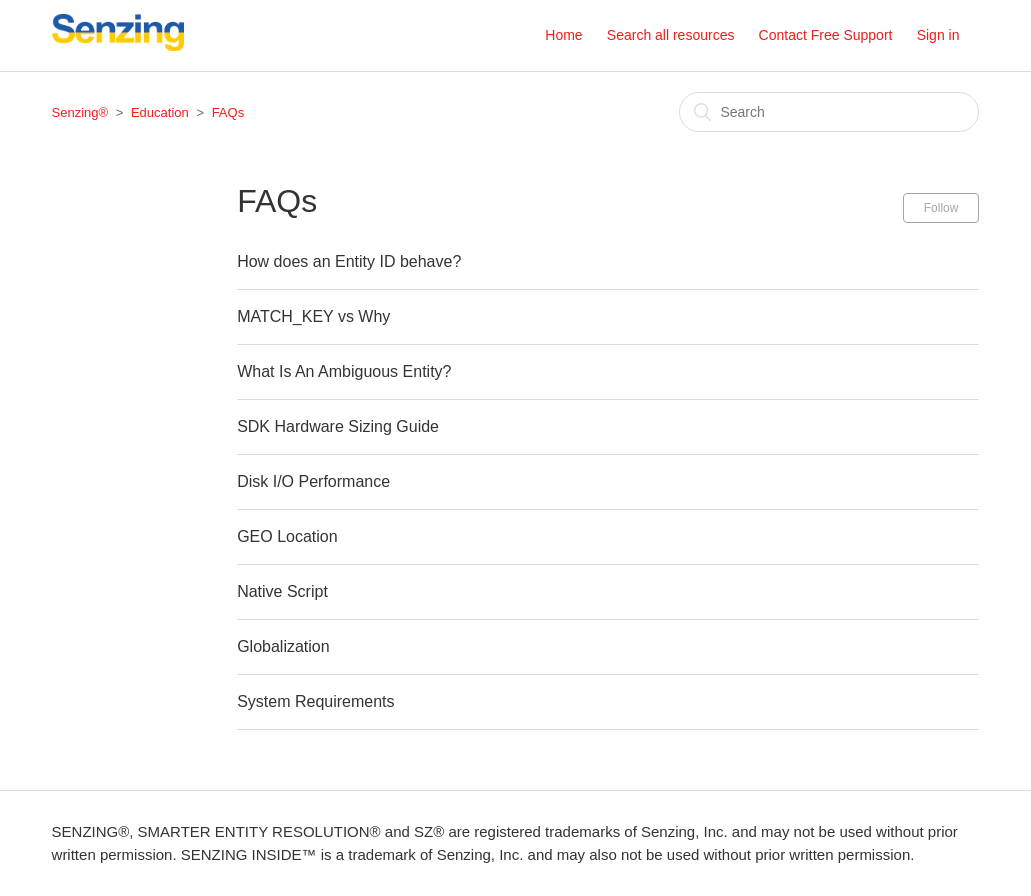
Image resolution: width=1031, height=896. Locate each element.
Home (563, 35)
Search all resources (671, 35)
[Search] (829, 112)
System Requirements (315, 701)
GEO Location (287, 536)
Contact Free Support (826, 35)
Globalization (283, 646)
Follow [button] (941, 208)
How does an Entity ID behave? (349, 261)
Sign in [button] (938, 35)
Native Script (282, 591)
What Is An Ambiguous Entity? (344, 371)
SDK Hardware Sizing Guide (338, 426)
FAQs (228, 112)
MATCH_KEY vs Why (313, 316)
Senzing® (80, 112)
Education (160, 112)
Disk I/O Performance (313, 481)
